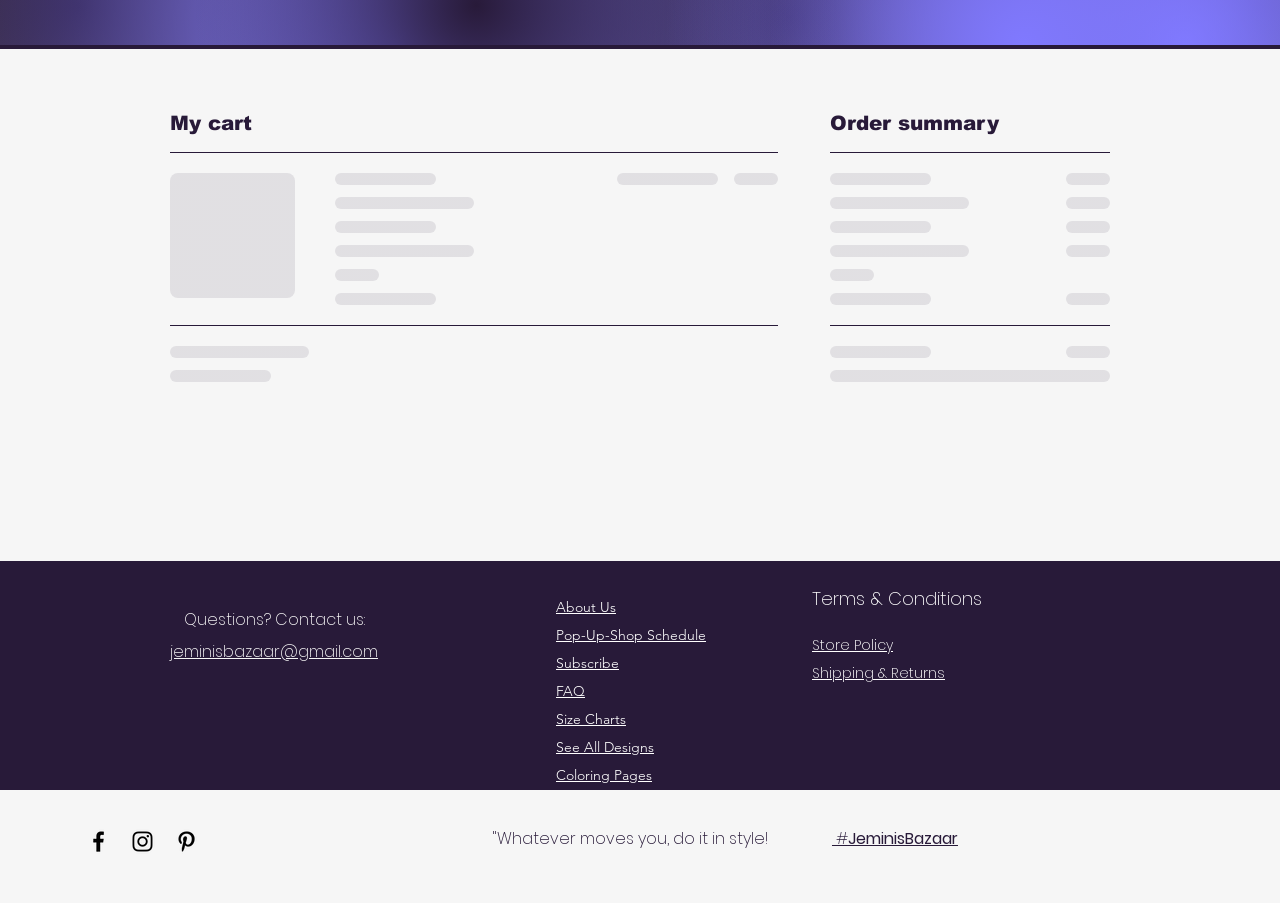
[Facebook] (98, 841)
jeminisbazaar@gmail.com (274, 651)
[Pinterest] (186, 841)
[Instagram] (142, 841)
